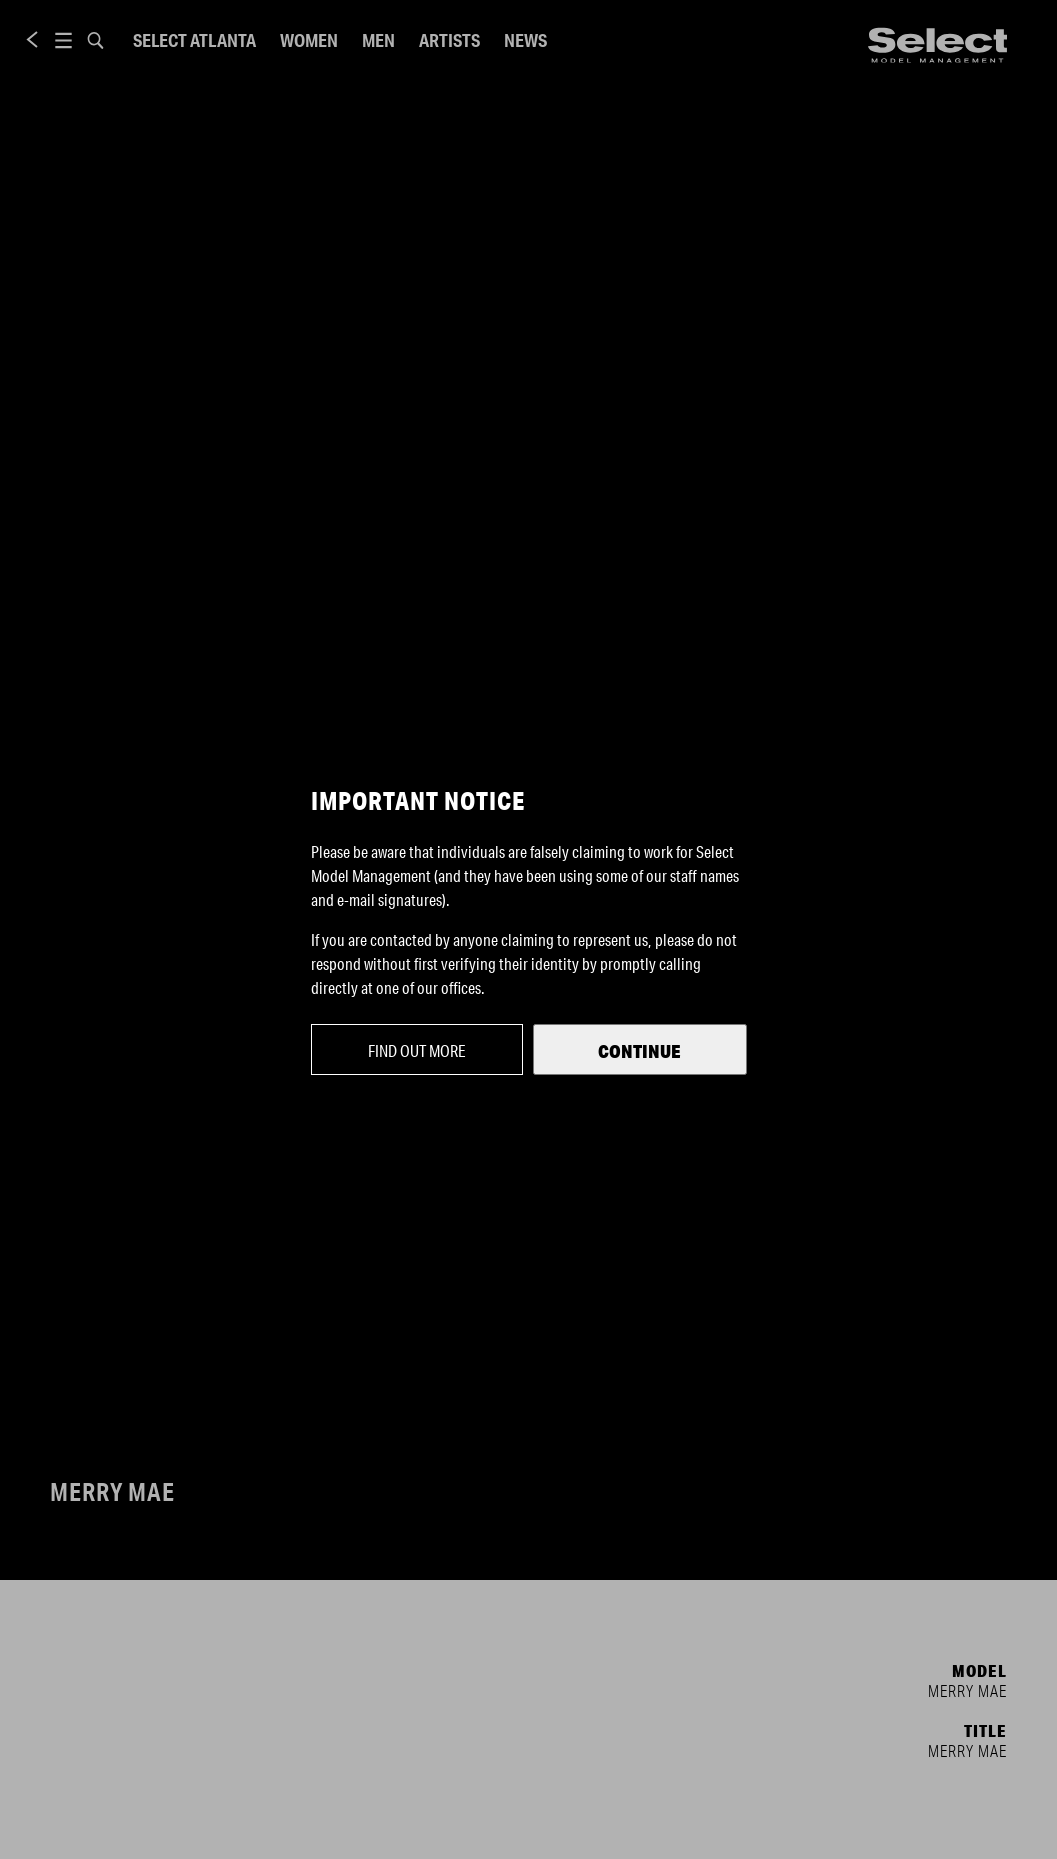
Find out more (417, 1050)
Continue (639, 1051)
